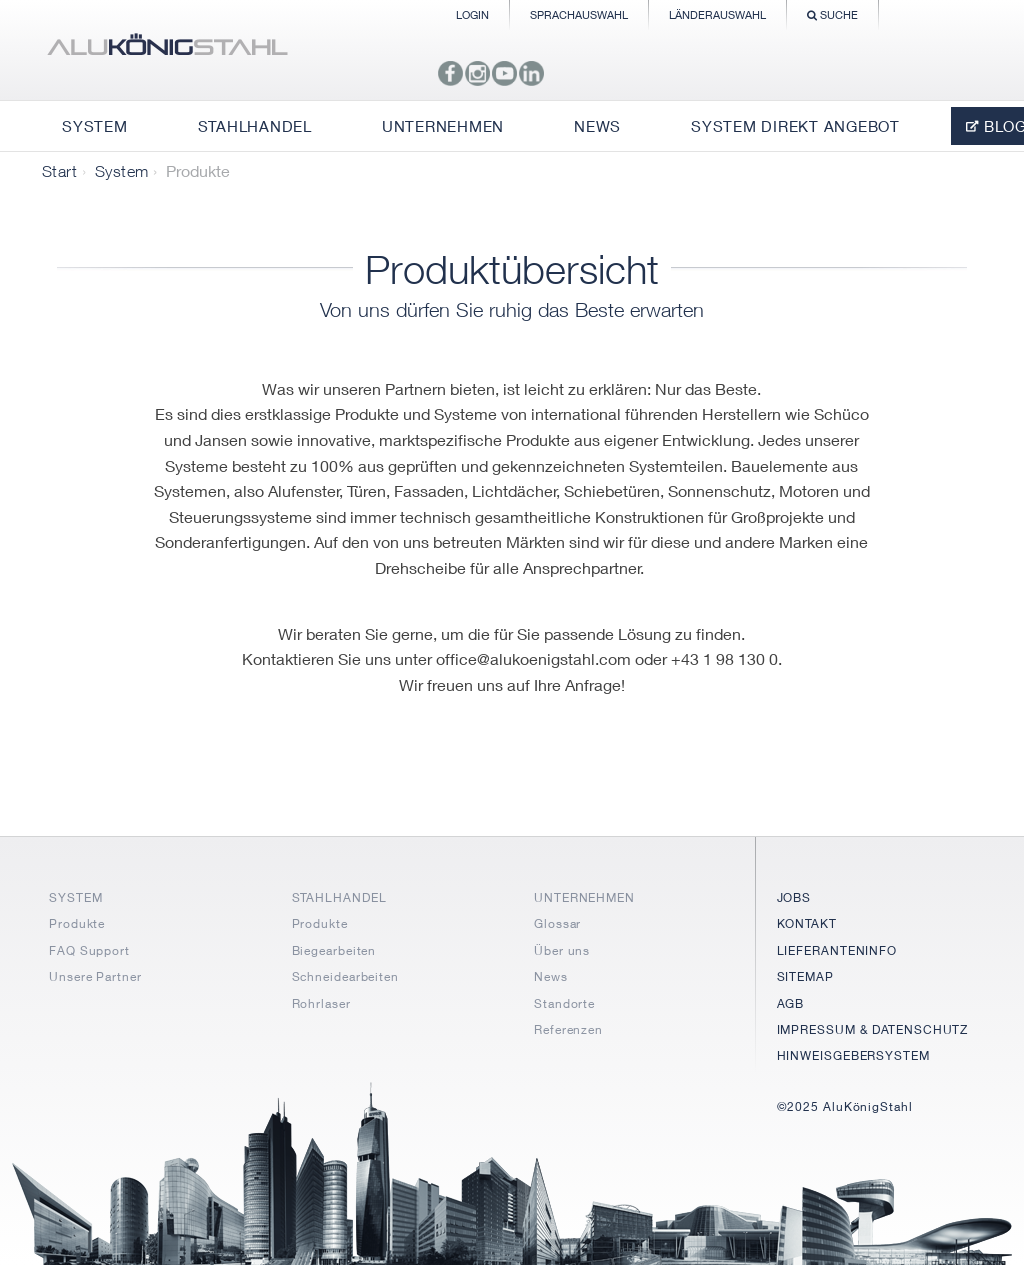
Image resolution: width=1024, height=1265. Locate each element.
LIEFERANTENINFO (837, 950)
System (121, 171)
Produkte (77, 923)
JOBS (794, 897)
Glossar (557, 923)
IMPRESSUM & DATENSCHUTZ (873, 1029)
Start (59, 171)
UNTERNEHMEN (584, 897)
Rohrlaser (321, 1003)
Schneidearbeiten (345, 976)
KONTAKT (807, 923)
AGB (791, 1003)
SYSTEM (75, 897)
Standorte (564, 1003)
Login (472, 14)
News (551, 976)
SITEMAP (805, 976)
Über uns (562, 950)
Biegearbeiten (334, 950)
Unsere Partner (95, 976)
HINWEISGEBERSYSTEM (853, 1055)
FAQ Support (89, 950)
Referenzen (568, 1029)
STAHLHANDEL (339, 897)
